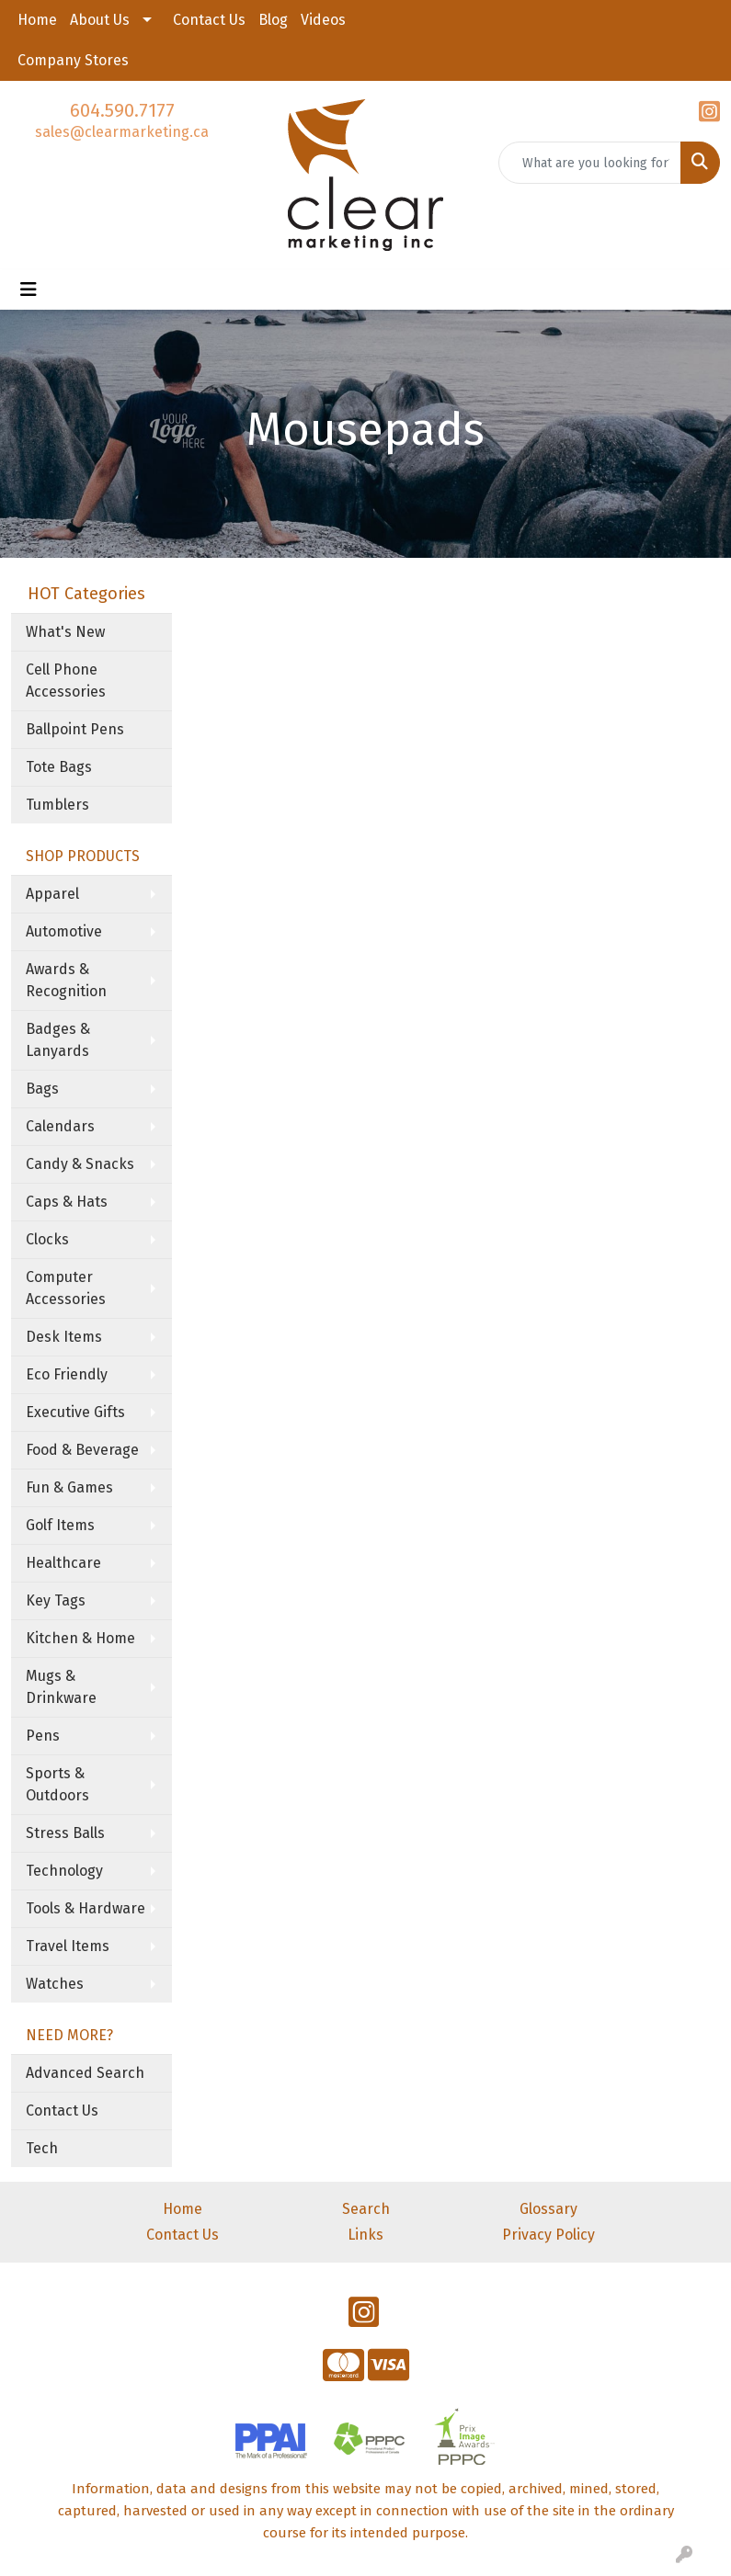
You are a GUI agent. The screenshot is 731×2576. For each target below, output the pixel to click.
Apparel (52, 893)
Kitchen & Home (80, 1638)
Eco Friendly (67, 1374)
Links (365, 2234)
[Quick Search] (589, 163)
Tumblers (57, 804)
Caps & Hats (67, 1201)
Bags (42, 1088)
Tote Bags (59, 767)
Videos (323, 19)
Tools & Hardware (85, 1908)
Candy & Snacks (80, 1164)
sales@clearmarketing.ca (122, 132)
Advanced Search (85, 2073)
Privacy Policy (548, 2234)
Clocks (47, 1239)
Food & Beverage (82, 1449)
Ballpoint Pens (75, 729)
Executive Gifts (75, 1412)
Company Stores (73, 60)
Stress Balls (65, 1833)
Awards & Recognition (66, 980)
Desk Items (64, 1336)
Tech (42, 2148)
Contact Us (209, 19)
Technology (64, 1870)
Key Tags (56, 1600)
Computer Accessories (66, 1288)
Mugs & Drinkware (61, 1687)
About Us (100, 19)
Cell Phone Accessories (66, 680)
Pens (43, 1735)
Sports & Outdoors (57, 1784)
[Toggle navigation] (28, 289)
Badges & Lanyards (58, 1040)
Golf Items (60, 1525)
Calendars (60, 1126)
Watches (55, 1983)
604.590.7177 (122, 110)
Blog (273, 19)
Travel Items (67, 1946)
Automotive (64, 931)
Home (37, 19)
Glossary (548, 2209)
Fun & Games (69, 1487)
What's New (65, 632)
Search (366, 2209)
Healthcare (63, 1563)
